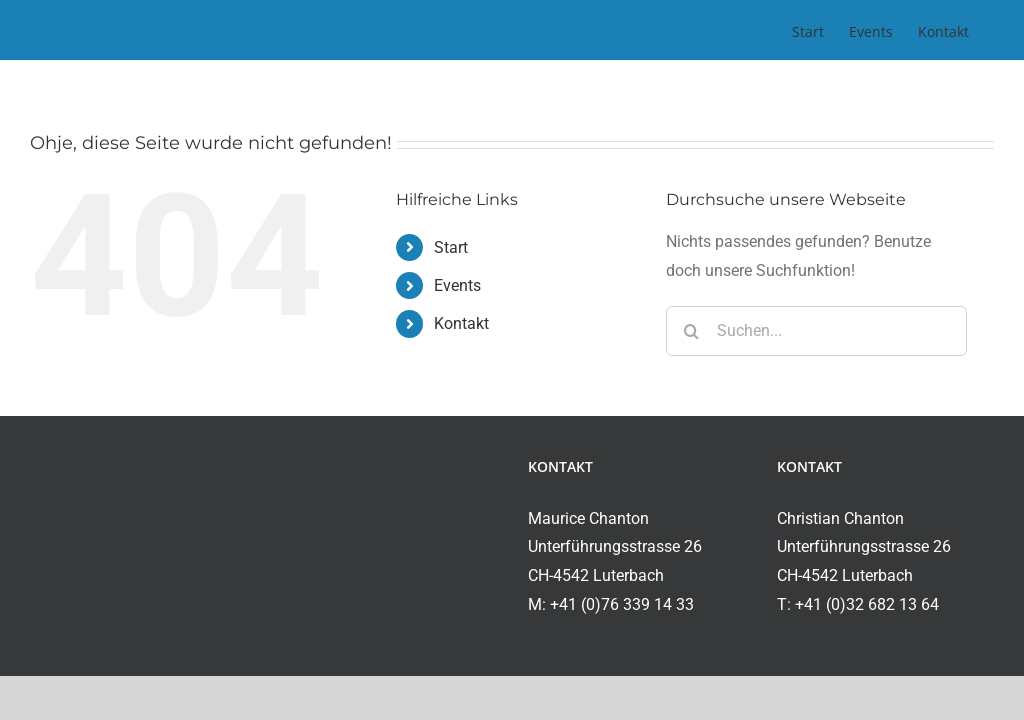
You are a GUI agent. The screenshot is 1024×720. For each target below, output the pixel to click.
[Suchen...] (816, 331)
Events (457, 285)
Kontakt (461, 323)
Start (451, 247)
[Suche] (691, 331)
